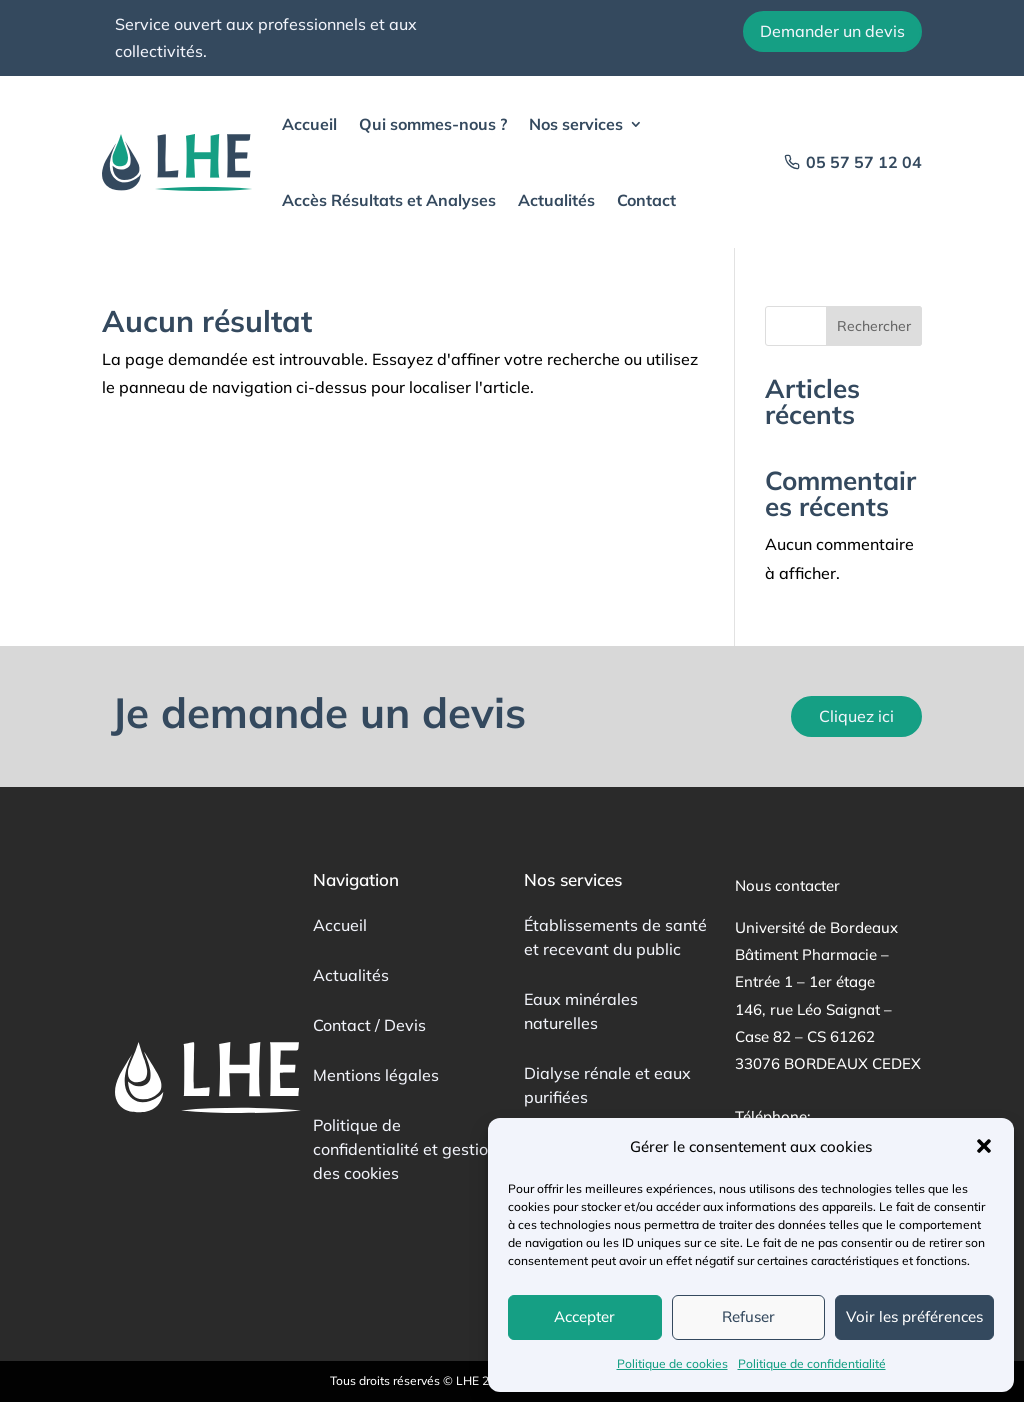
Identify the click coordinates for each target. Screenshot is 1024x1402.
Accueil (309, 124)
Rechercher (874, 326)
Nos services (576, 124)
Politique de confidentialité (812, 1363)
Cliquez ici (856, 716)
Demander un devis (832, 31)
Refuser (748, 1316)
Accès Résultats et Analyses (389, 200)
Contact (646, 200)
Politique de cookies (672, 1363)
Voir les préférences (914, 1316)
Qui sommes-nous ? (433, 124)
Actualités (556, 200)
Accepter (584, 1316)
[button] (984, 1146)
